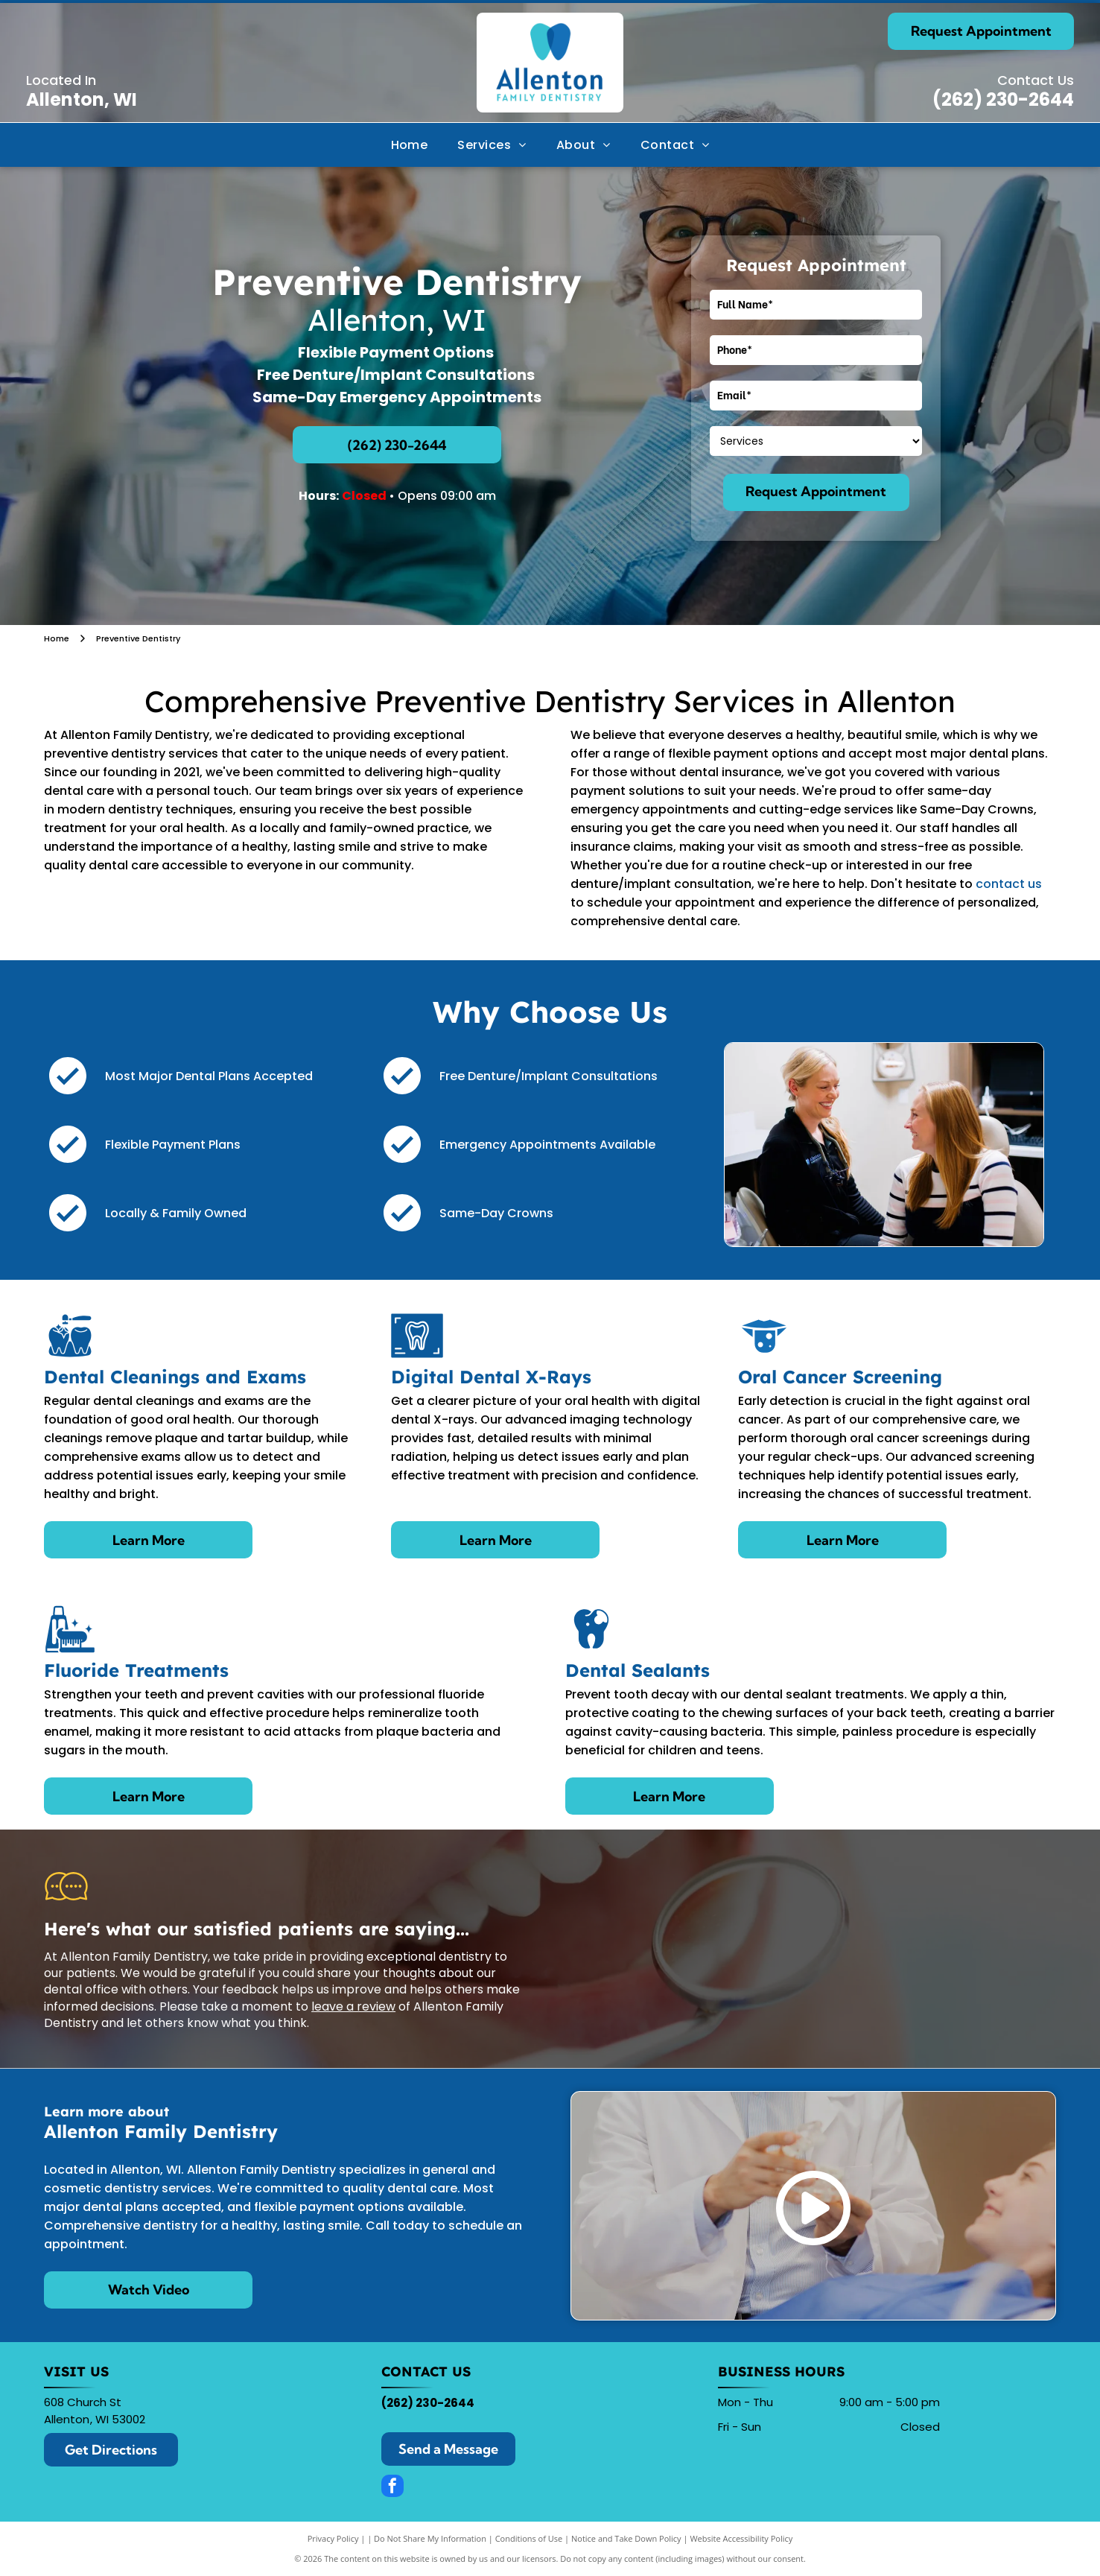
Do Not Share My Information (430, 2538)
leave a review (353, 2006)
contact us (1009, 883)
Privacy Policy (333, 2538)
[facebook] (392, 2488)
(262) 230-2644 (1003, 99)
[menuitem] (409, 144)
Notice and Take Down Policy (626, 2538)
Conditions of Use (529, 2538)
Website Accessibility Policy (741, 2538)
